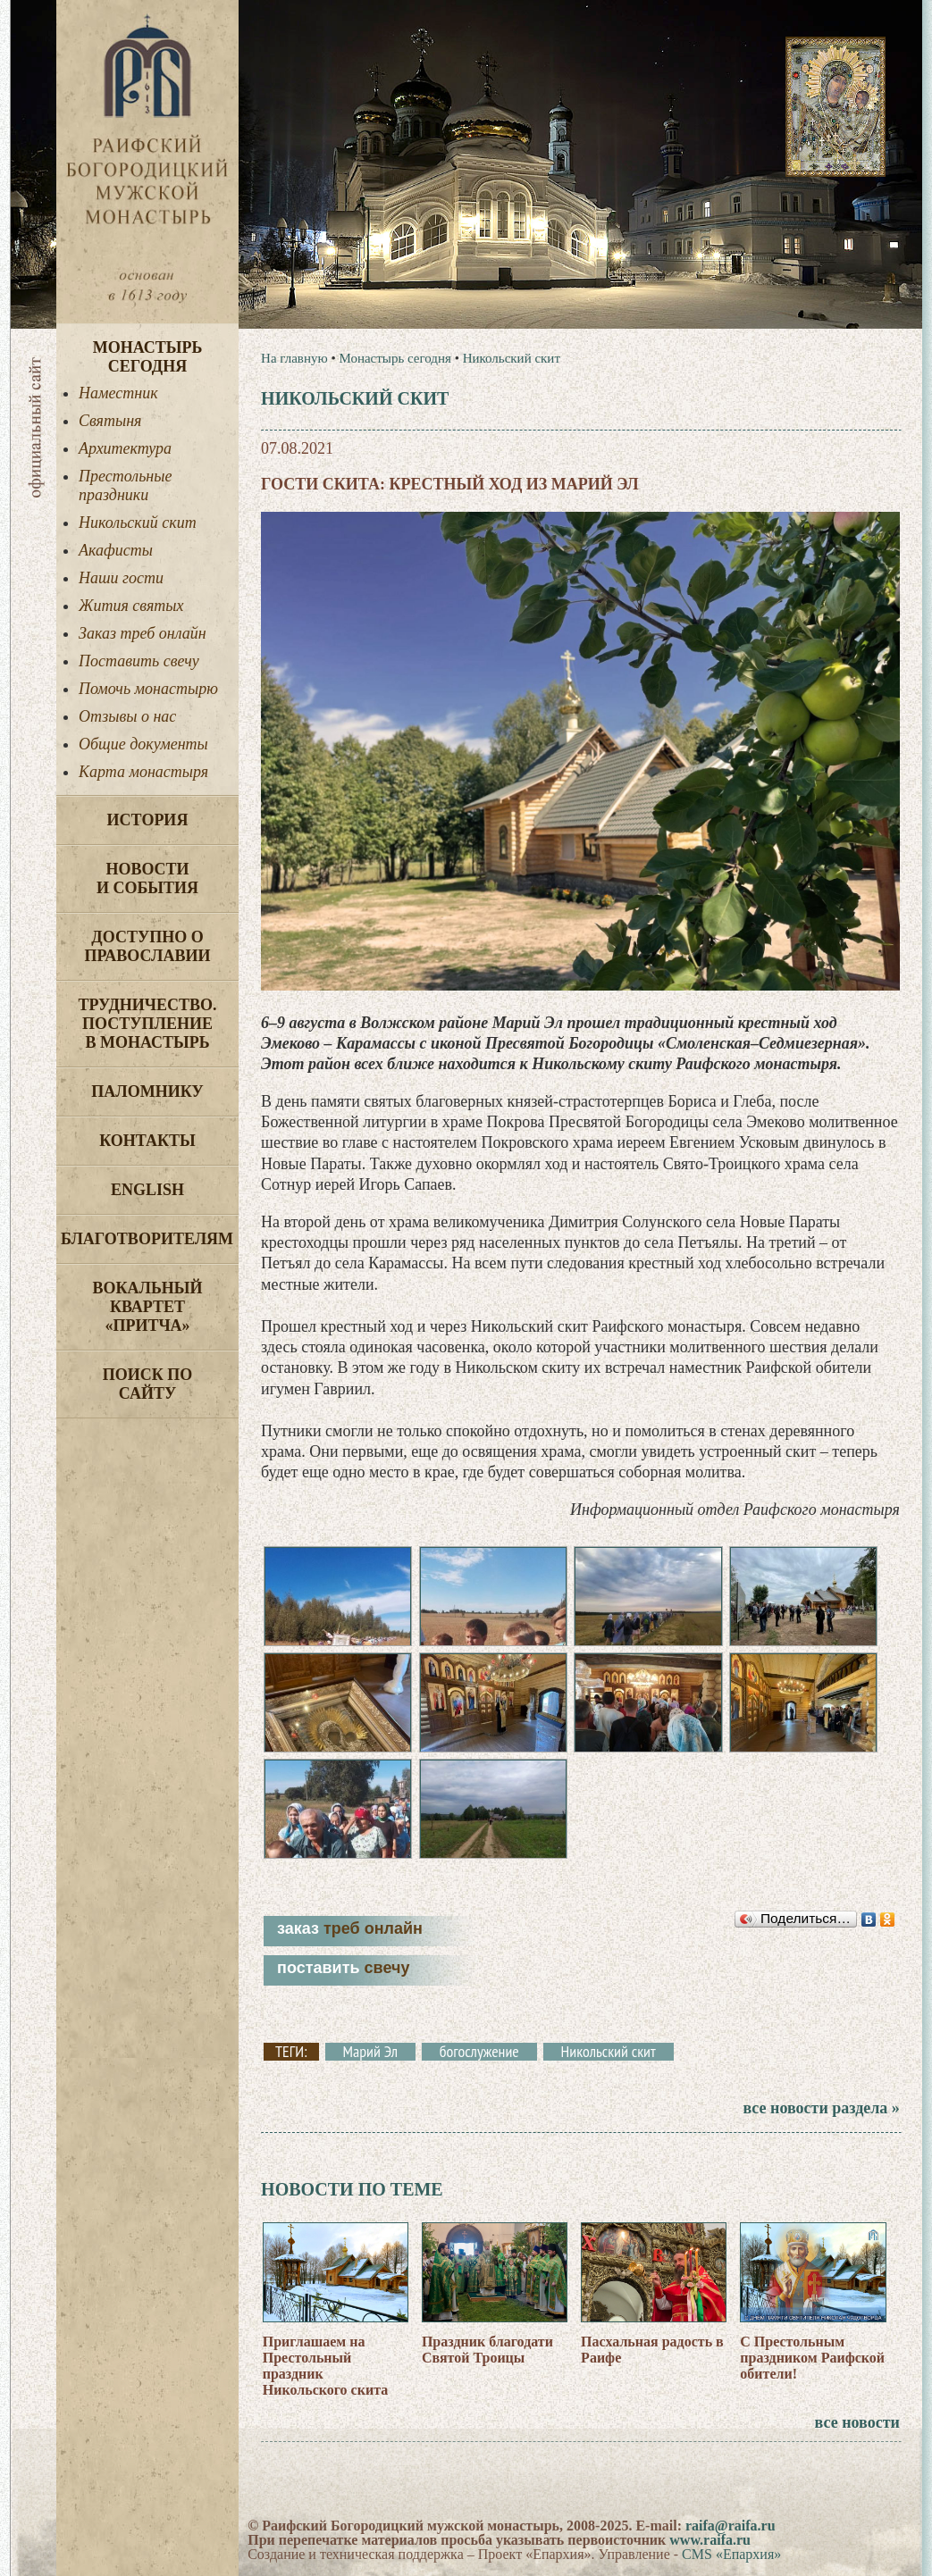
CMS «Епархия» (731, 2554)
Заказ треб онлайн (142, 633)
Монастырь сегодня (148, 357)
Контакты (147, 1141)
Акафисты (116, 550)
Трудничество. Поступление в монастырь (147, 1023)
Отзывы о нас (127, 716)
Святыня (110, 421)
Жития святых (131, 606)
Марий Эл (370, 2052)
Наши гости (121, 578)
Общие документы (143, 744)
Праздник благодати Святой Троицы (487, 2349)
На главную (294, 358)
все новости (857, 2422)
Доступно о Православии (148, 946)
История (148, 820)
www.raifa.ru (710, 2539)
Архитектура (125, 448)
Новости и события (147, 878)
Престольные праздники (125, 485)
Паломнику (147, 1091)
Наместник (118, 393)
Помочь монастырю (148, 689)
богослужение (479, 2052)
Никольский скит (138, 522)
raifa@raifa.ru (730, 2525)
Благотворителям (147, 1239)
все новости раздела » (821, 2108)
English (147, 1190)
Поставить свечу (139, 661)
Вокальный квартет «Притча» (147, 1306)
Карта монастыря (143, 772)
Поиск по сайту (148, 1384)
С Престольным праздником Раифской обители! (812, 2357)
